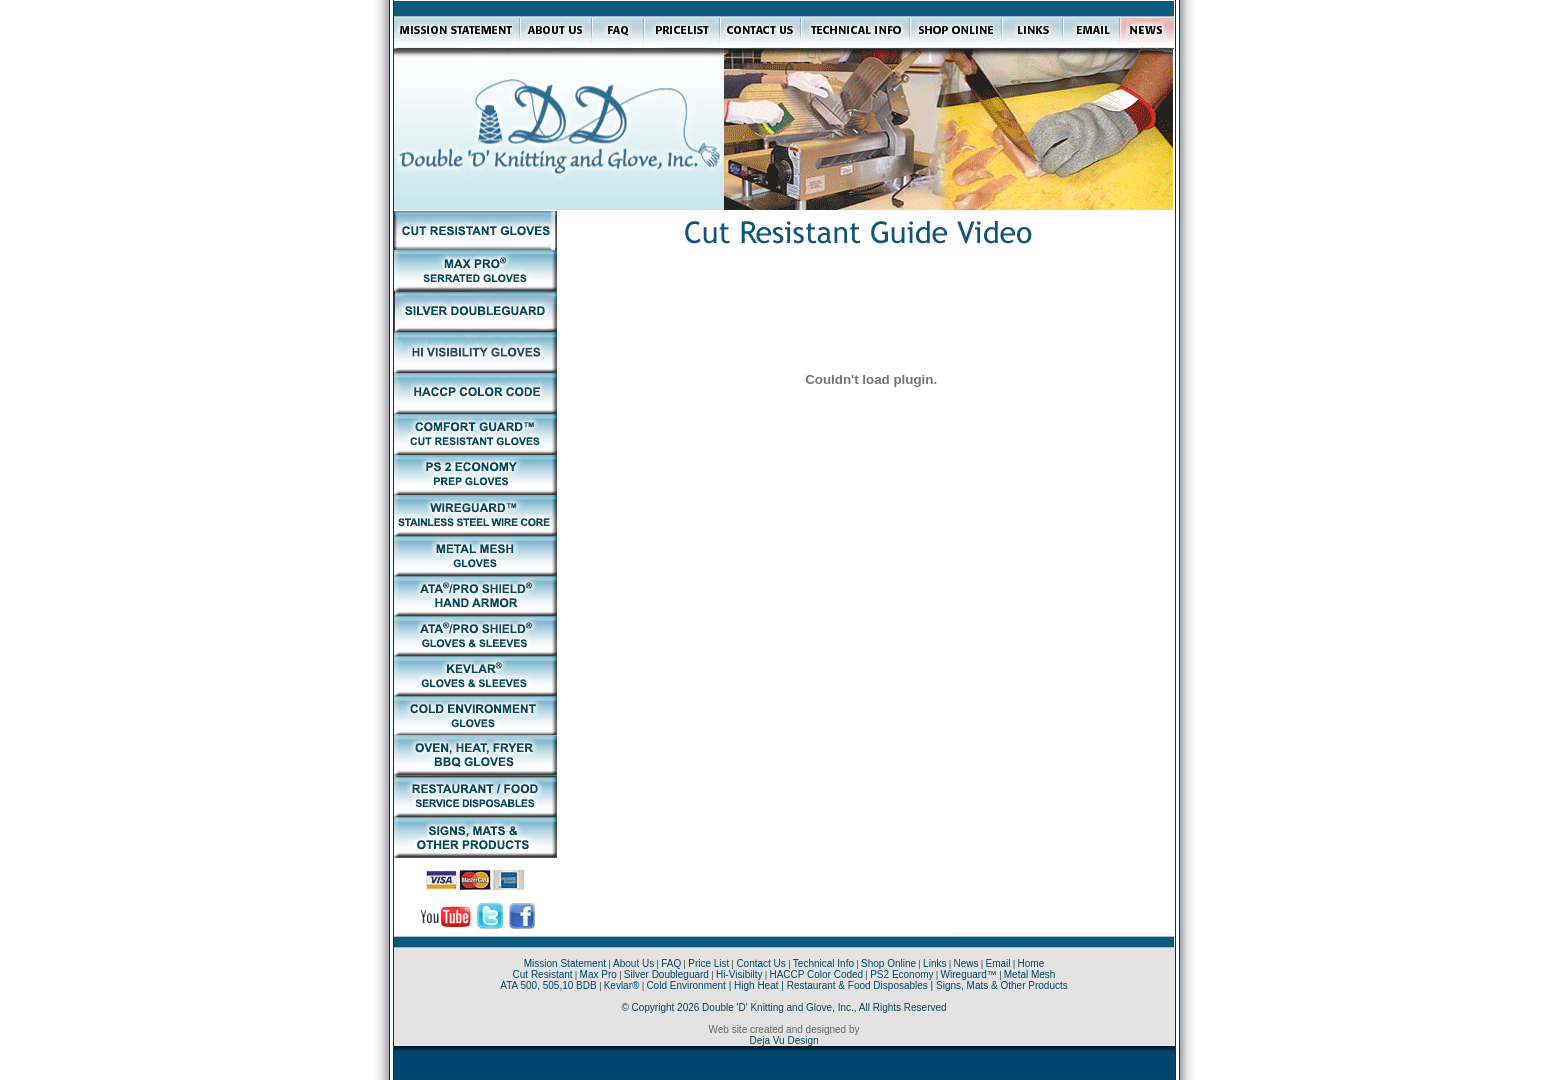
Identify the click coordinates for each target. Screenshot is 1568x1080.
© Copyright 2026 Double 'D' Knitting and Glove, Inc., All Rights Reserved (783, 1007)
